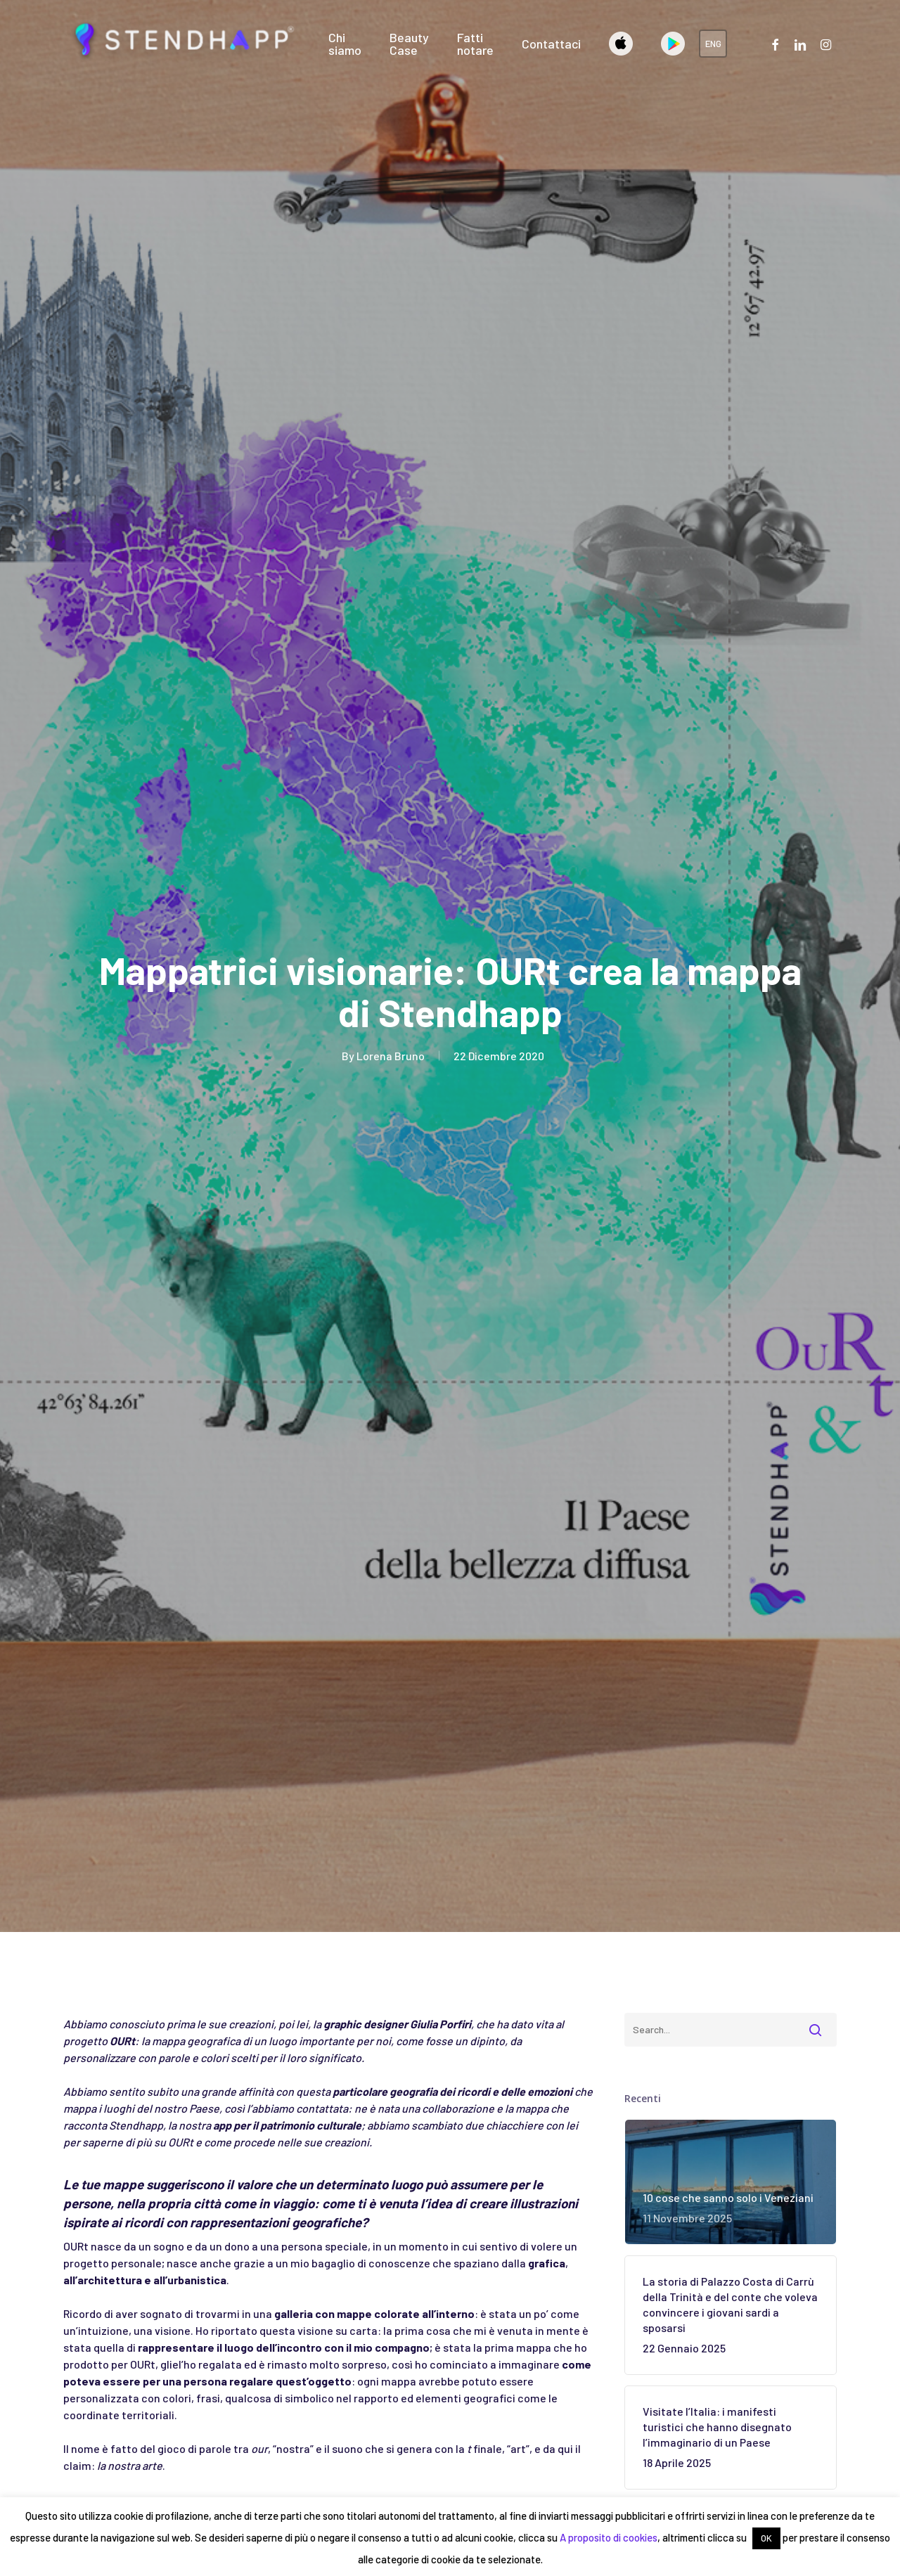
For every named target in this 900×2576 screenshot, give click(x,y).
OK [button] (766, 2538)
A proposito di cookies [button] (608, 2537)
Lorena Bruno (390, 1055)
